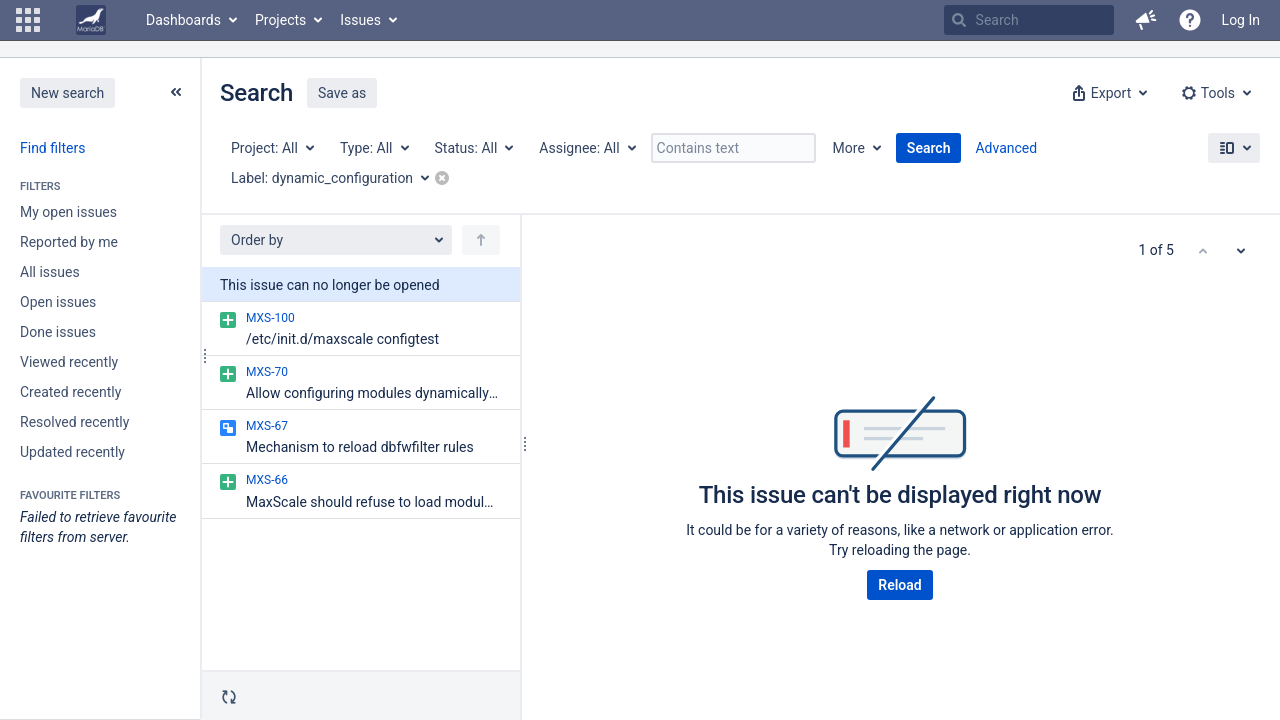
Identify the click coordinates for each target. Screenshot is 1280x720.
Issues (360, 20)
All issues (50, 272)
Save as (342, 93)
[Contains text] (733, 148)
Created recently (70, 392)
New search (67, 93)
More (849, 148)
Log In (1241, 20)
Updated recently (72, 452)
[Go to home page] (91, 20)
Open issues (58, 302)
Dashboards (183, 20)
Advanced (1006, 148)
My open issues (68, 212)
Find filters (52, 148)
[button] (28, 20)
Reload (899, 585)
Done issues (58, 332)
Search (929, 148)
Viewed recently (69, 362)
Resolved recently (74, 422)
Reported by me (69, 242)
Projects (280, 20)
